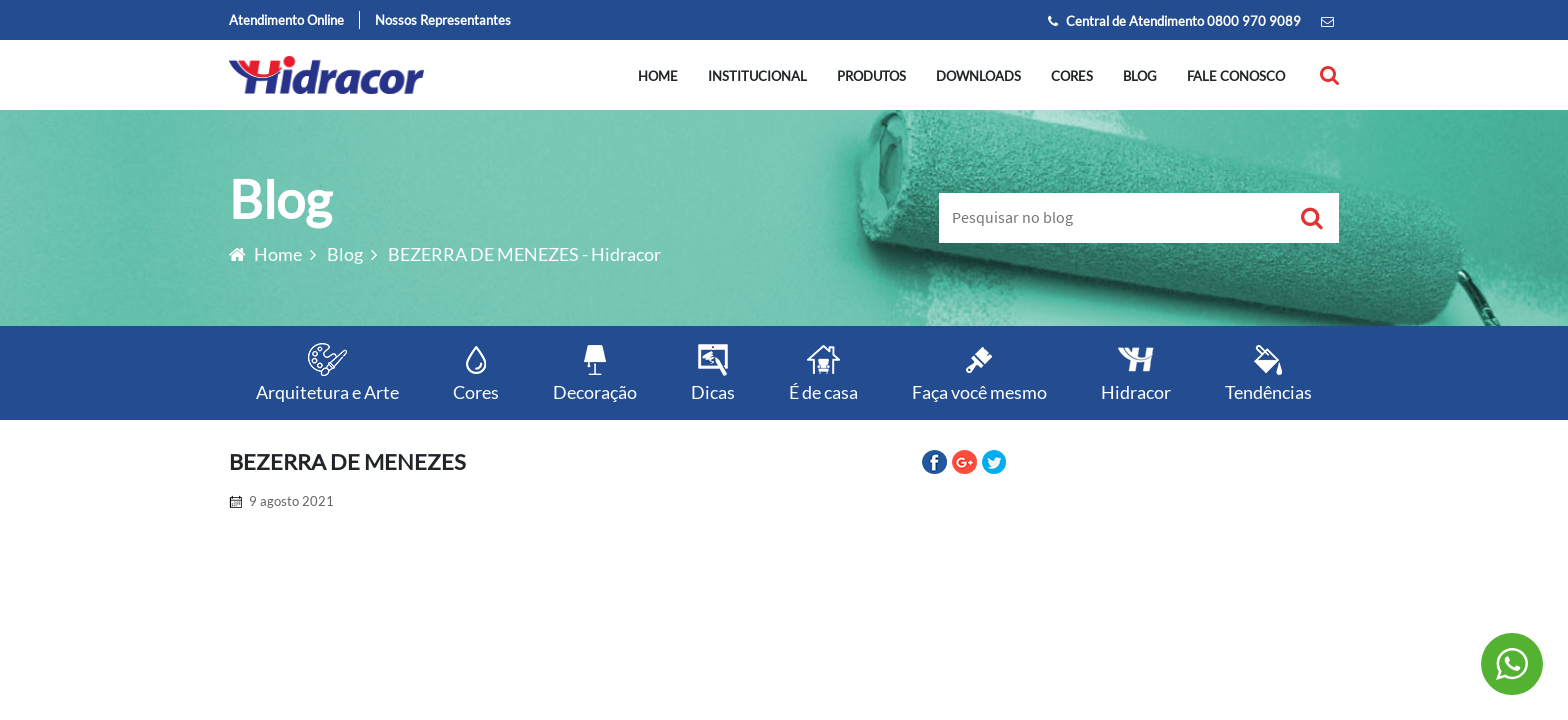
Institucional (757, 76)
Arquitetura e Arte (327, 371)
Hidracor (1136, 371)
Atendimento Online (286, 20)
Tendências (1268, 371)
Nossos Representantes (443, 20)
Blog (1140, 76)
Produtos (871, 76)
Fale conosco (1236, 76)
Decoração (595, 371)
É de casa (823, 371)
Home (658, 76)
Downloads (978, 76)
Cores (1072, 76)
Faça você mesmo (979, 371)
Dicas (713, 371)
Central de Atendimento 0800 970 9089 (1174, 21)
